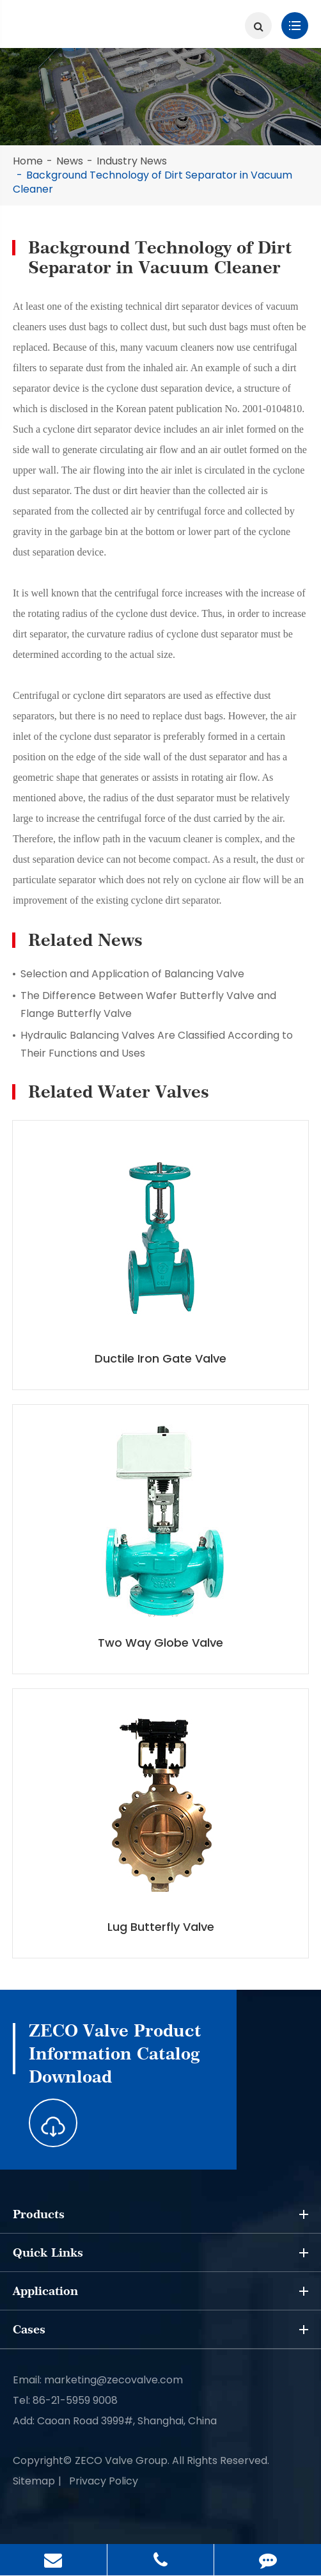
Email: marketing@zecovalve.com (98, 2379)
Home (28, 161)
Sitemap (34, 2481)
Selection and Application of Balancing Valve (132, 973)
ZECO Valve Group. (122, 2460)
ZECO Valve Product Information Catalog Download (115, 2053)
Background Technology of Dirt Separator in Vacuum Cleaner (152, 182)
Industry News (132, 161)
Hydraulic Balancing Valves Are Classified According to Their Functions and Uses (156, 1044)
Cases (160, 2329)
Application (160, 2291)
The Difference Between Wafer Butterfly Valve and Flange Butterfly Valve (148, 1004)
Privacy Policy (103, 2481)
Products (160, 2214)
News (69, 161)
